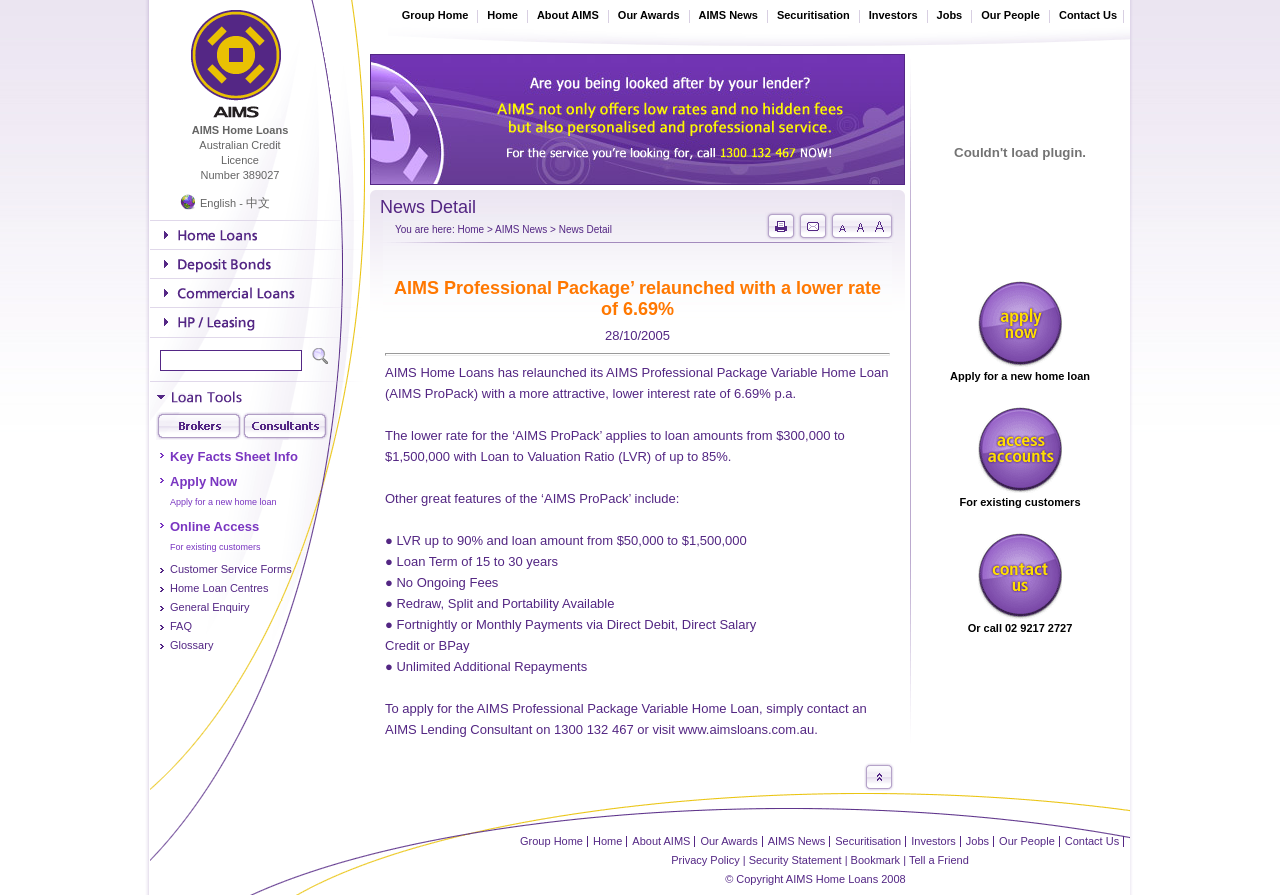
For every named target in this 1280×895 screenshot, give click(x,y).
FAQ (181, 626)
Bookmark (876, 860)
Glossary (191, 645)
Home (502, 15)
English (218, 203)
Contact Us (1088, 15)
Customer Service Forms (231, 569)
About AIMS (568, 15)
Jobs (950, 15)
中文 (258, 203)
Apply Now (203, 481)
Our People (1010, 15)
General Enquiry (210, 607)
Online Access (214, 526)
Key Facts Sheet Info (234, 456)
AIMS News (728, 15)
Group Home (435, 15)
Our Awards (649, 15)
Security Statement (795, 860)
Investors (893, 15)
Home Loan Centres (219, 588)
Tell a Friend (939, 860)
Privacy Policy (705, 860)
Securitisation (813, 15)
